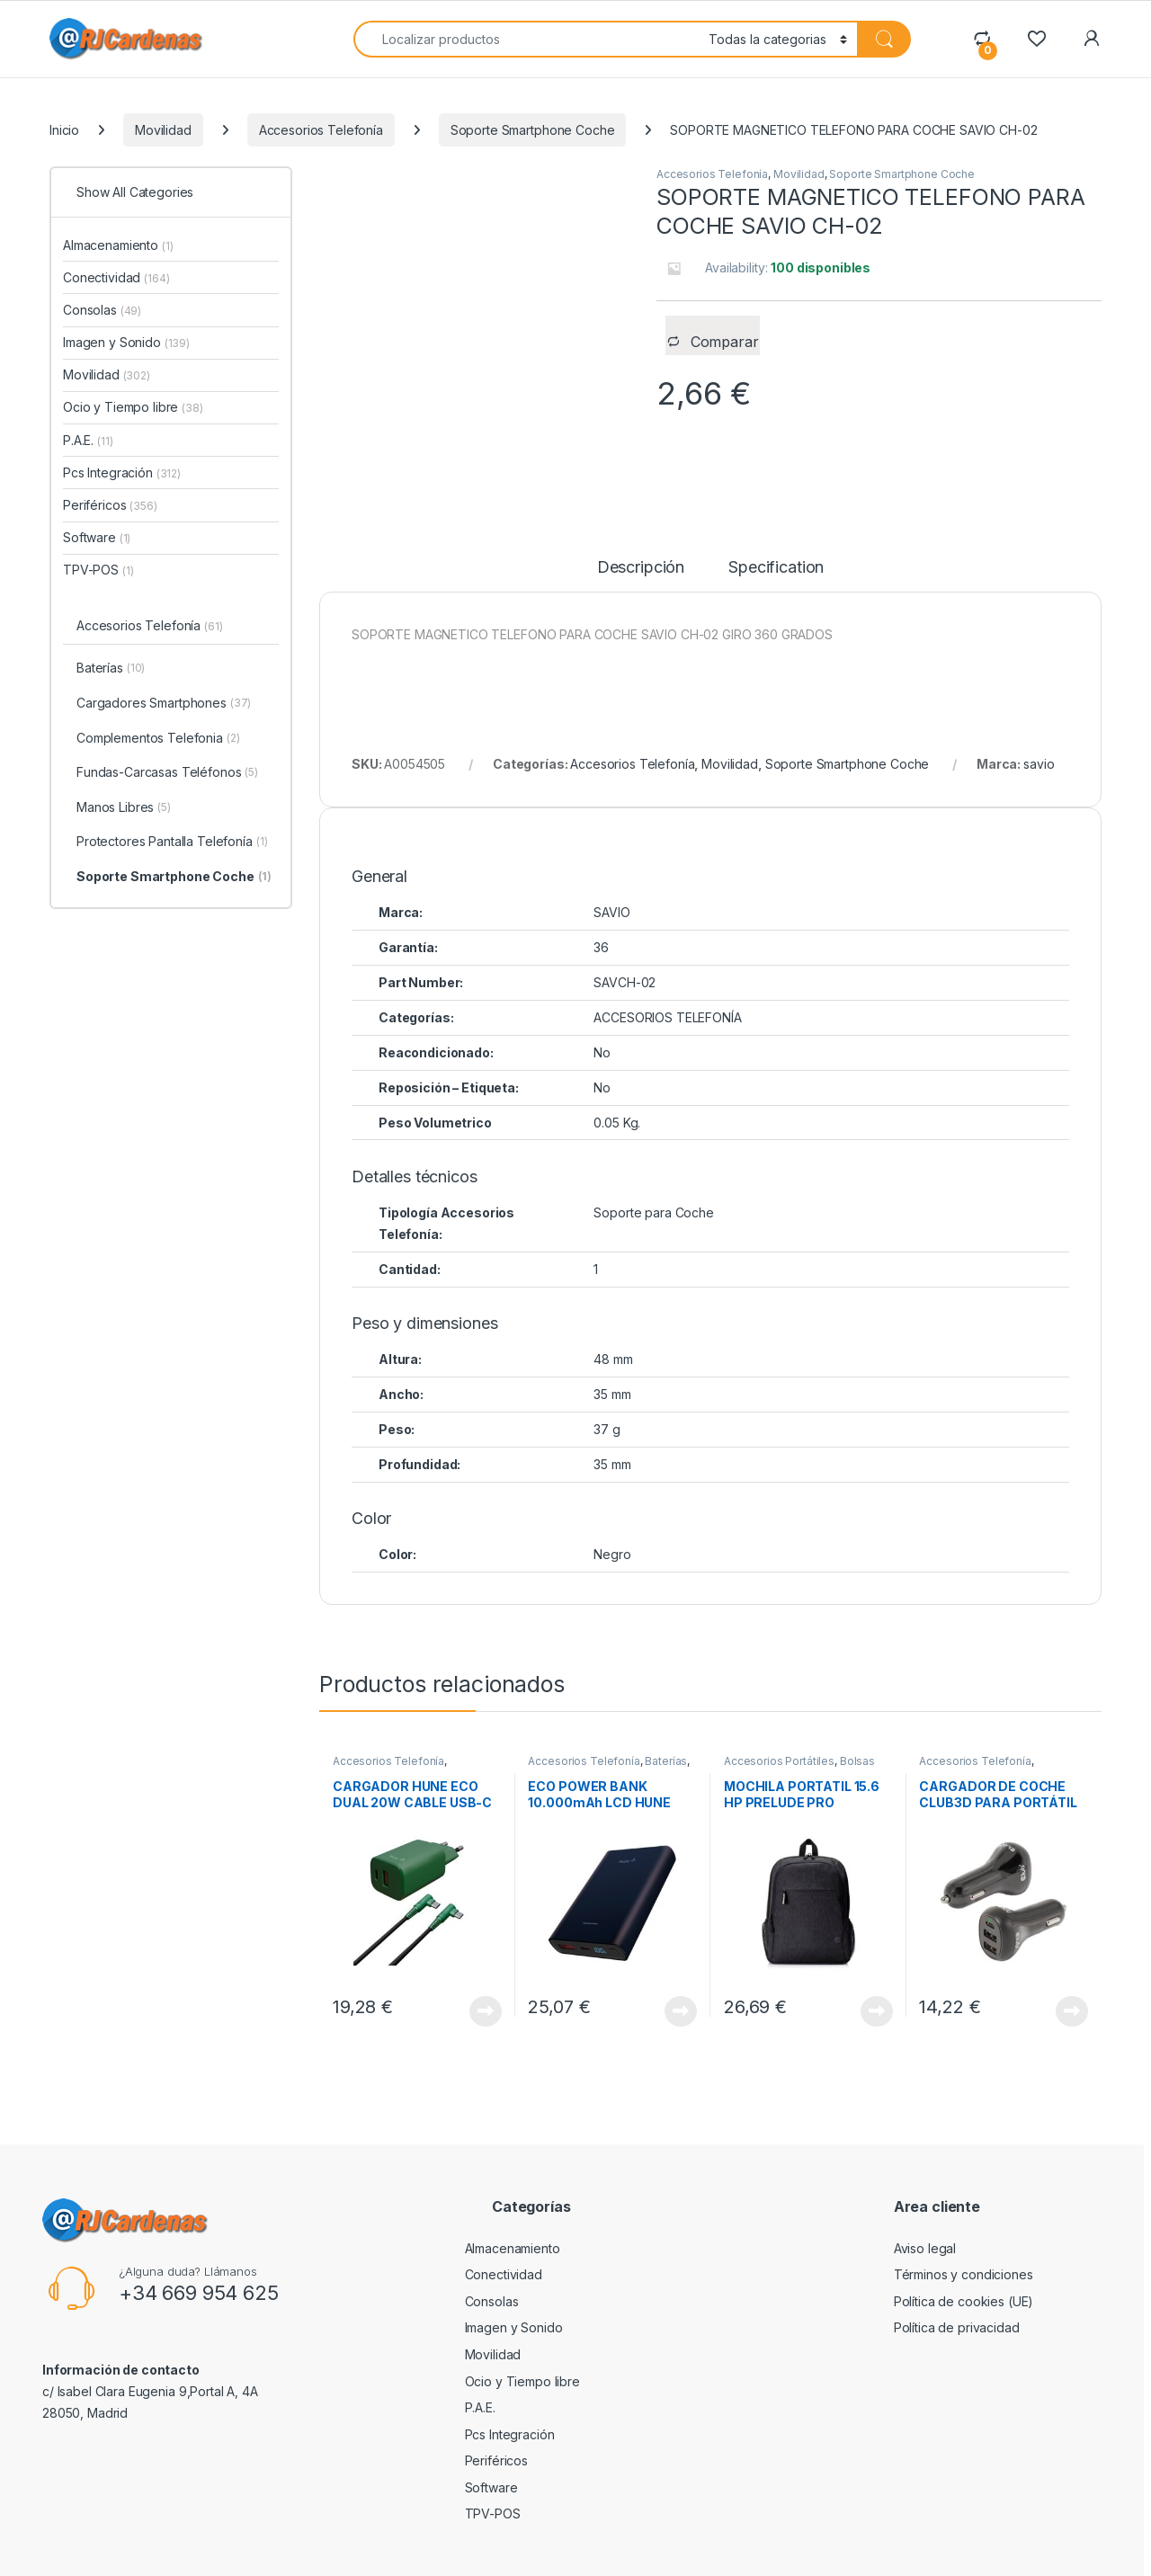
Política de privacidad (957, 2282)
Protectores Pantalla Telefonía (171, 842)
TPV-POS (98, 569)
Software (96, 537)
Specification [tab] (776, 522)
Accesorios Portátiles (779, 1716)
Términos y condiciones (963, 2229)
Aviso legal (925, 2203)
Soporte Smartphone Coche (533, 130)
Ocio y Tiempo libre (133, 406)
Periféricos (110, 505)
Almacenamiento (118, 245)
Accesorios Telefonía (321, 130)
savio (1038, 718)
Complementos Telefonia (158, 739)
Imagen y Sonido (126, 342)
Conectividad (116, 277)
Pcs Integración (122, 472)
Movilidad (163, 130)
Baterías (666, 1716)
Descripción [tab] (640, 522)
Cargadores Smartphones (163, 704)
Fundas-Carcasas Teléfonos (167, 773)
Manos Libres (123, 808)
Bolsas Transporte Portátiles (799, 1721)
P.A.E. (87, 440)
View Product (485, 1966)
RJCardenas (97, 2555)
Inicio (64, 130)
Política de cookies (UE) (964, 2256)
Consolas (102, 309)
